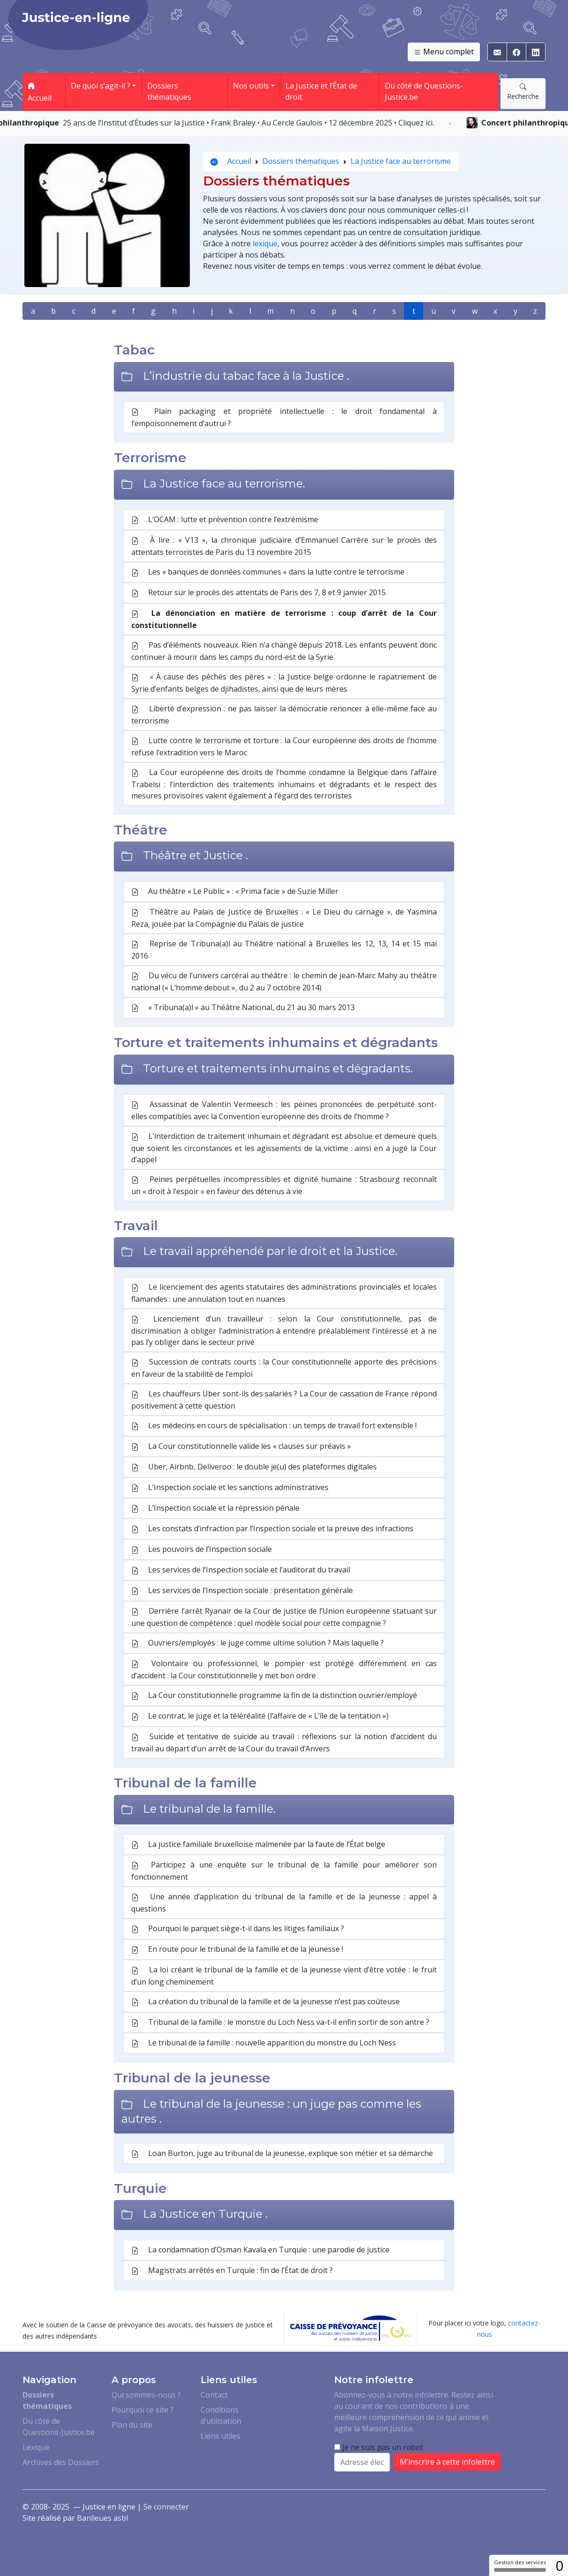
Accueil (40, 92)
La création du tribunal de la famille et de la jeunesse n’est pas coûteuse (265, 2002)
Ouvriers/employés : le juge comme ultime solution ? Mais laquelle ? (257, 1643)
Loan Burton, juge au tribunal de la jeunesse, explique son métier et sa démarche (282, 2153)
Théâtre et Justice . (195, 855)
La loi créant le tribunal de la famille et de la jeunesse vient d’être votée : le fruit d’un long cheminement (283, 1975)
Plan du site (132, 2425)
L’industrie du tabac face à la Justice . (246, 376)
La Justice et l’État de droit (321, 91)
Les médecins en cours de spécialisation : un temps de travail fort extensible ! (274, 1426)
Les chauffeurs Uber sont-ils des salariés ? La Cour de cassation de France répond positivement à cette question (283, 1399)
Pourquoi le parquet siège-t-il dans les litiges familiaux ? (237, 1928)
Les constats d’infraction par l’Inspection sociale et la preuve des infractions (272, 1529)
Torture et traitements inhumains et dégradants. (278, 1068)
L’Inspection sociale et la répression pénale (215, 1508)
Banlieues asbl (102, 2518)
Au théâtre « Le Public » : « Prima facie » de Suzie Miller (234, 891)
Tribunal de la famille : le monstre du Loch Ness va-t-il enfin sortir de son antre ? (280, 2022)
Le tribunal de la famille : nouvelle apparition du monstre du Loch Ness (263, 2043)
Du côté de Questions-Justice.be (424, 91)
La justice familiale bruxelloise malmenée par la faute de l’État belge (258, 1844)
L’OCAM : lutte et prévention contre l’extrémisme (224, 519)
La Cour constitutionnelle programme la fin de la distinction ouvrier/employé (274, 1695)
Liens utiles (220, 2436)
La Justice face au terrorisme (401, 161)
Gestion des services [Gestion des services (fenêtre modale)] (520, 2565)
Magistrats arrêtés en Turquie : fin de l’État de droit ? (232, 2270)
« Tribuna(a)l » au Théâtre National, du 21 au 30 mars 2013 (243, 1007)
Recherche (523, 91)
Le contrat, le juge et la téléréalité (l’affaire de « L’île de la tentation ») (260, 1716)
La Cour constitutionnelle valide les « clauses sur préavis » (241, 1446)
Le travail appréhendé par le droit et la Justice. (270, 1251)
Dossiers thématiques (169, 91)
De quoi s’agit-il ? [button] (100, 86)
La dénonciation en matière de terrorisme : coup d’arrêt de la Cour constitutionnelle (283, 619)
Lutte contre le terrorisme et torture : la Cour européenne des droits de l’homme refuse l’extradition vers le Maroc (283, 746)
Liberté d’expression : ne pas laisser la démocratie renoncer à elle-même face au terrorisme (283, 714)
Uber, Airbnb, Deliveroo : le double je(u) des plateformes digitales (254, 1467)
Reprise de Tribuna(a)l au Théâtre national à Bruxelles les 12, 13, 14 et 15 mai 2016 (283, 949)
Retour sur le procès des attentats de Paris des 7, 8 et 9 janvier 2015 (258, 592)
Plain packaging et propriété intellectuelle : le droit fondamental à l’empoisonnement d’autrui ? (283, 417)
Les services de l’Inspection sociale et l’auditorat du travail (240, 1570)
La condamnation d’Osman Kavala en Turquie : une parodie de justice (260, 2250)
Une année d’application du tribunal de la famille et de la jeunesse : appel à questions (283, 1902)
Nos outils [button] (251, 86)
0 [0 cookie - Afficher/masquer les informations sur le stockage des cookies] (559, 2565)
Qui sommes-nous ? (146, 2395)
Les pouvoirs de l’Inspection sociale (201, 1549)
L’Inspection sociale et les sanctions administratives (230, 1487)
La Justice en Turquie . (205, 2214)
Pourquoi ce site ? (142, 2410)
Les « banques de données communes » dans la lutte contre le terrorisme (267, 572)
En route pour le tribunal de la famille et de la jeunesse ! (237, 1949)
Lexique (36, 2447)
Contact (214, 2395)
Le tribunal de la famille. (209, 1809)
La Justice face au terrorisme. (224, 483)
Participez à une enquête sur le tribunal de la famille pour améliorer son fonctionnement (283, 1871)
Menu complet (444, 52)
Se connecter (166, 2507)
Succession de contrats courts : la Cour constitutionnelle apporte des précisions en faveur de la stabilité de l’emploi (283, 1368)
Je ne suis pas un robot (378, 2447)
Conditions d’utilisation (221, 2415)
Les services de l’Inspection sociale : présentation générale (242, 1590)
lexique (265, 243)
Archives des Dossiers (60, 2462)
